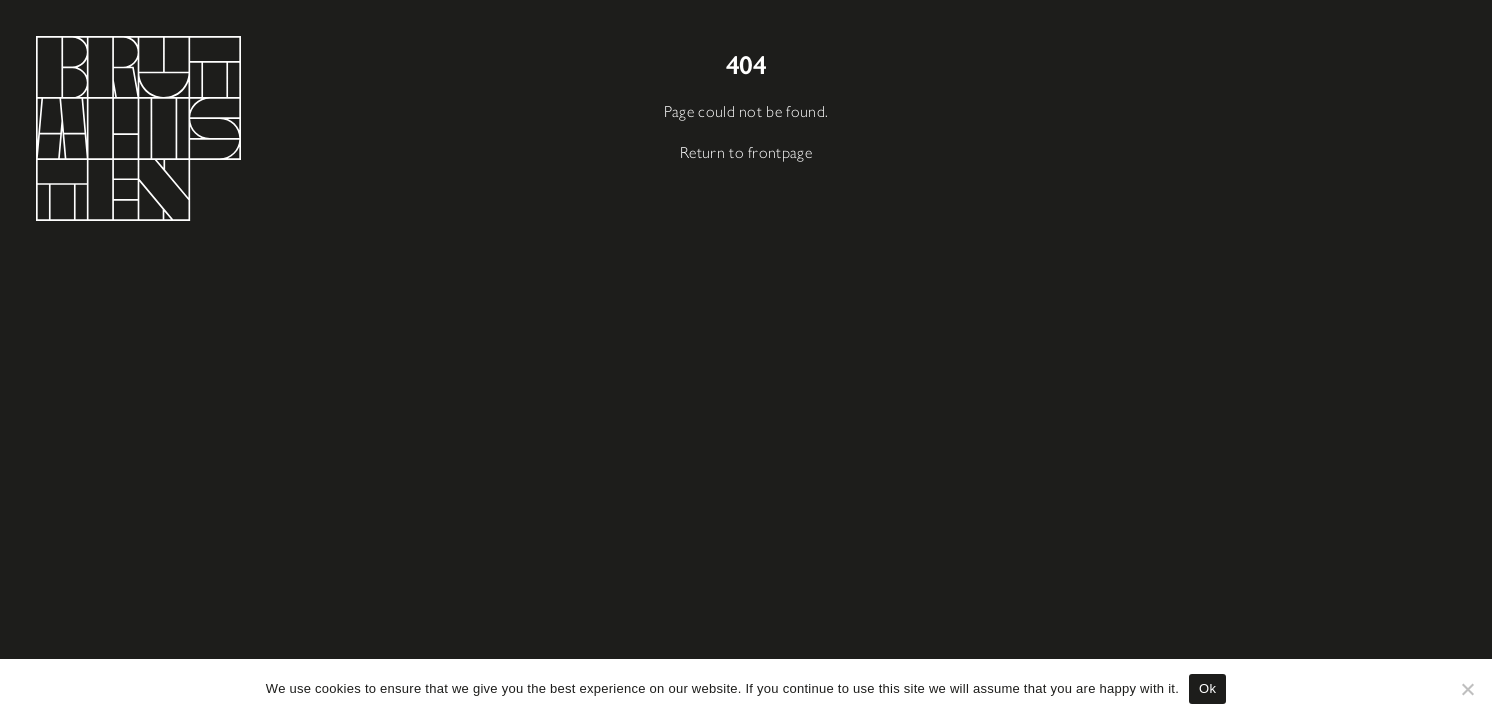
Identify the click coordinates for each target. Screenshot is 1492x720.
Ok (1207, 688)
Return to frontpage (746, 150)
